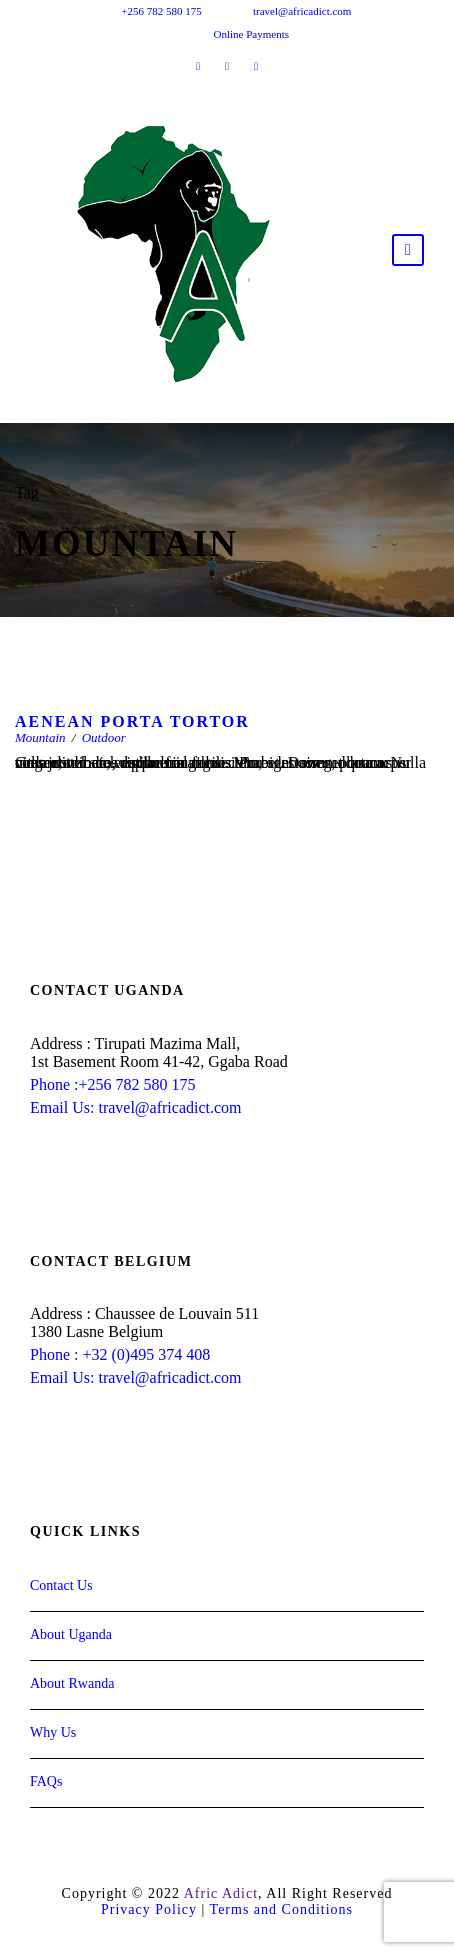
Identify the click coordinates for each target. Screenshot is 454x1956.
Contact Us (61, 1585)
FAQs (46, 1781)
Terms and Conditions (281, 1909)
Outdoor (104, 737)
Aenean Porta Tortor (132, 721)
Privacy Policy (149, 1909)
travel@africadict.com (302, 11)
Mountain (40, 737)
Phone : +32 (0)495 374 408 (120, 1354)
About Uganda (71, 1634)
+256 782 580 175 (161, 11)
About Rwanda (72, 1683)
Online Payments (251, 34)
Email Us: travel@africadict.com (136, 1107)
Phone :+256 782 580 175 (112, 1084)
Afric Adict (221, 1893)
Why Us (53, 1732)
